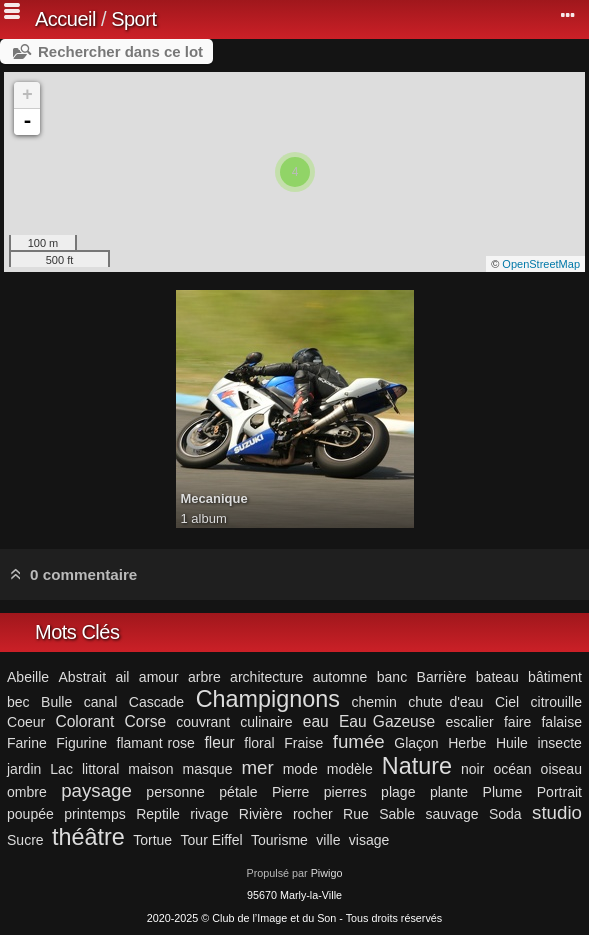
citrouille (556, 702)
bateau (497, 677)
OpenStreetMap (541, 264)
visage (369, 840)
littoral (100, 769)
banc (392, 677)
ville (328, 840)
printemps (95, 814)
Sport (133, 19)
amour (159, 677)
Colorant (84, 721)
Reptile (158, 814)
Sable (397, 814)
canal (101, 702)
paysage (96, 790)
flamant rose (156, 743)
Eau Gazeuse (387, 721)
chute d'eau (445, 702)
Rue (356, 814)
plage (398, 792)
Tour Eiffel (212, 840)
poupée (30, 814)
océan (512, 769)
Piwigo (327, 873)
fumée (359, 741)
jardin (24, 769)
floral (259, 743)
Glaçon (416, 743)
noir (472, 769)
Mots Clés (77, 632)
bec (18, 702)
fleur (219, 742)
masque (208, 769)
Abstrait (82, 677)
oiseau (561, 769)
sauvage (451, 814)
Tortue (152, 840)
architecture (266, 677)
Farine (27, 743)
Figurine (81, 743)
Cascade (156, 702)
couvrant (203, 722)
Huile (512, 743)
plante (449, 792)
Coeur (26, 722)
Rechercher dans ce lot (120, 51)
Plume (503, 792)
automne (340, 677)
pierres (345, 792)
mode (300, 769)
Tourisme (279, 840)
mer (257, 767)
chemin (373, 702)
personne (175, 792)
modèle (350, 769)
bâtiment (555, 677)
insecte (559, 743)
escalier (469, 722)
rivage (209, 814)
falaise (561, 722)
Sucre (25, 840)
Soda (505, 814)
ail (122, 677)
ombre (27, 792)
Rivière (261, 814)
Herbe (467, 743)
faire (517, 722)
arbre (204, 677)
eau (316, 721)
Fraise (303, 743)
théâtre (88, 837)
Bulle (56, 702)
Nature (417, 766)
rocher (313, 814)
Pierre (290, 792)
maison (150, 769)
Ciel (507, 702)
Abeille (28, 677)
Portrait (559, 792)
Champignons (268, 699)
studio (557, 812)
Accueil (65, 19)
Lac (61, 769)
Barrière (442, 677)
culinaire (266, 722)
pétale (238, 792)
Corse (146, 721)
